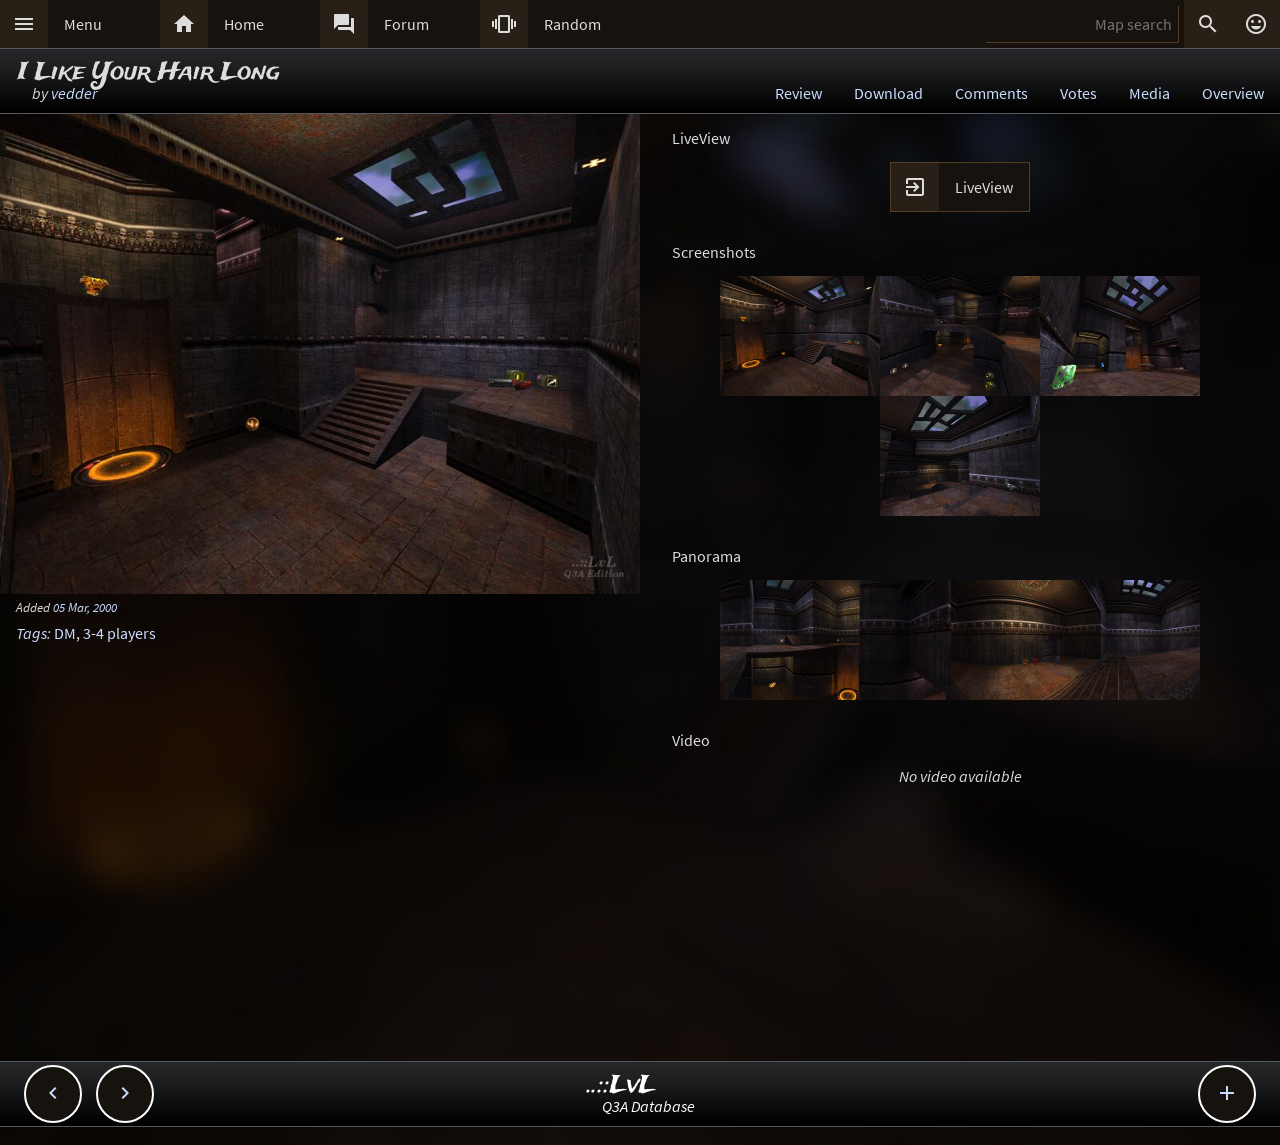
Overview (1233, 93)
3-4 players (119, 633)
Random (572, 24)
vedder (74, 93)
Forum (406, 24)
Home (244, 24)
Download (888, 93)
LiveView (984, 187)
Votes (1078, 93)
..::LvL (621, 1085)
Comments (991, 93)
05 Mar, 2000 (85, 607)
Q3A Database (648, 1106)
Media (1149, 93)
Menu (83, 24)
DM (65, 633)
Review (798, 93)
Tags (31, 633)
